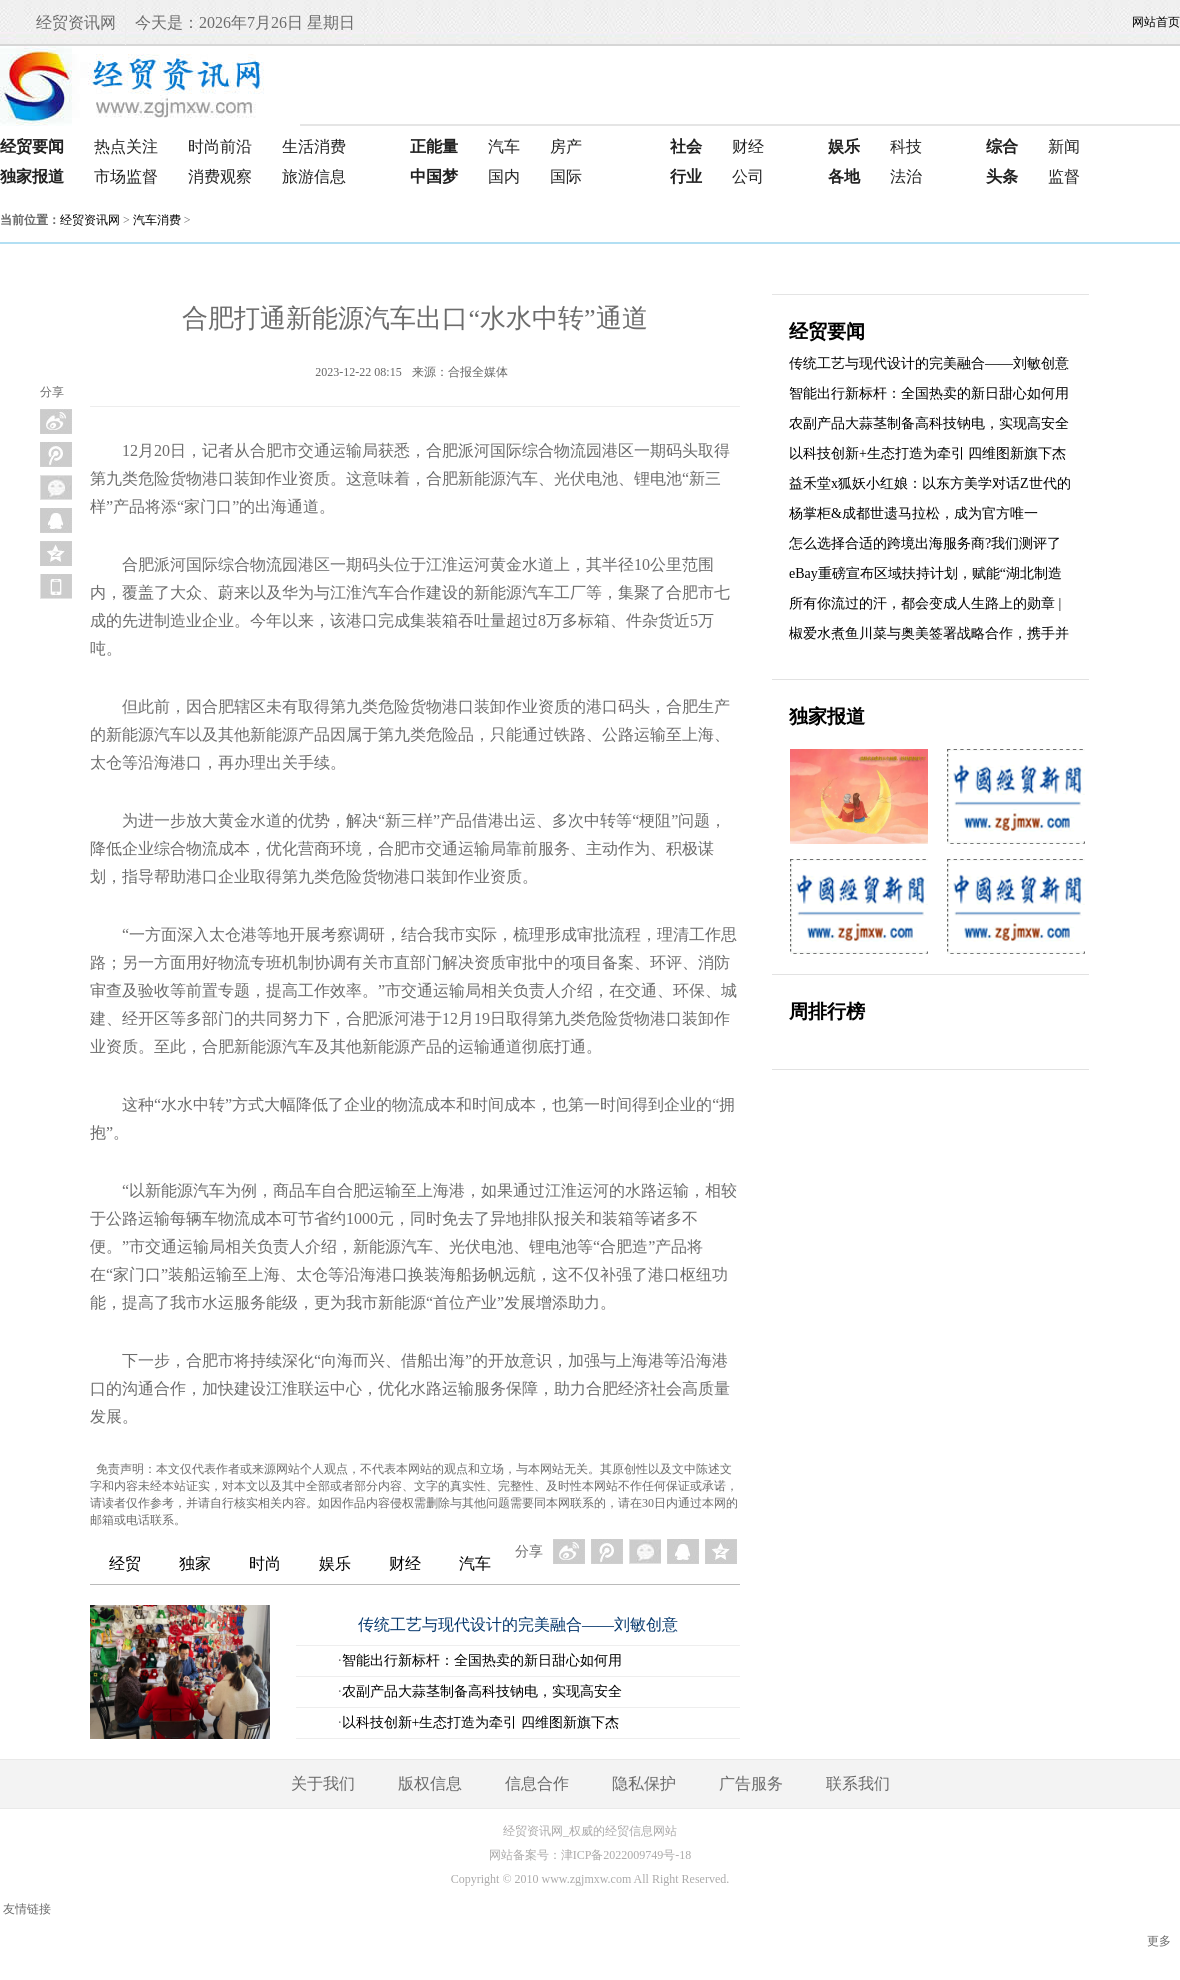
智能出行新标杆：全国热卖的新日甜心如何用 (482, 1660)
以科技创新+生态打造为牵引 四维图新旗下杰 (480, 1722)
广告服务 (751, 1783)
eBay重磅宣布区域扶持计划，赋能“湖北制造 (925, 573)
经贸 (125, 1563)
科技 (906, 146)
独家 (195, 1563)
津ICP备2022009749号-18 (626, 1855)
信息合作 (537, 1783)
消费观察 (220, 176)
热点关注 (126, 146)
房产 (566, 146)
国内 (504, 176)
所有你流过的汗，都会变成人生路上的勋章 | (925, 603)
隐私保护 (644, 1783)
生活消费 (314, 146)
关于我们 (323, 1783)
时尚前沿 (220, 146)
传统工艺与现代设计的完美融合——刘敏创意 (518, 1624)
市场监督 (126, 176)
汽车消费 (157, 220)
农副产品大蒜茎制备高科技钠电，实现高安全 (482, 1691)
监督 (1064, 176)
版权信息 (430, 1783)
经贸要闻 (827, 331)
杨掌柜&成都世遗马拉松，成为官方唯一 (913, 513)
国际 (566, 176)
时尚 (265, 1563)
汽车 (504, 146)
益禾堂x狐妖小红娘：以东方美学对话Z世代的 (930, 483)
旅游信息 (314, 176)
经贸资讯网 (90, 220)
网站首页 (1156, 22)
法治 (906, 176)
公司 (748, 176)
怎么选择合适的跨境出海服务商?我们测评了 (925, 543)
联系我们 (858, 1783)
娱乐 (335, 1563)
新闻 (1064, 146)
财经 (748, 146)
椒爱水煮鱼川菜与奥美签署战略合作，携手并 (929, 633)
